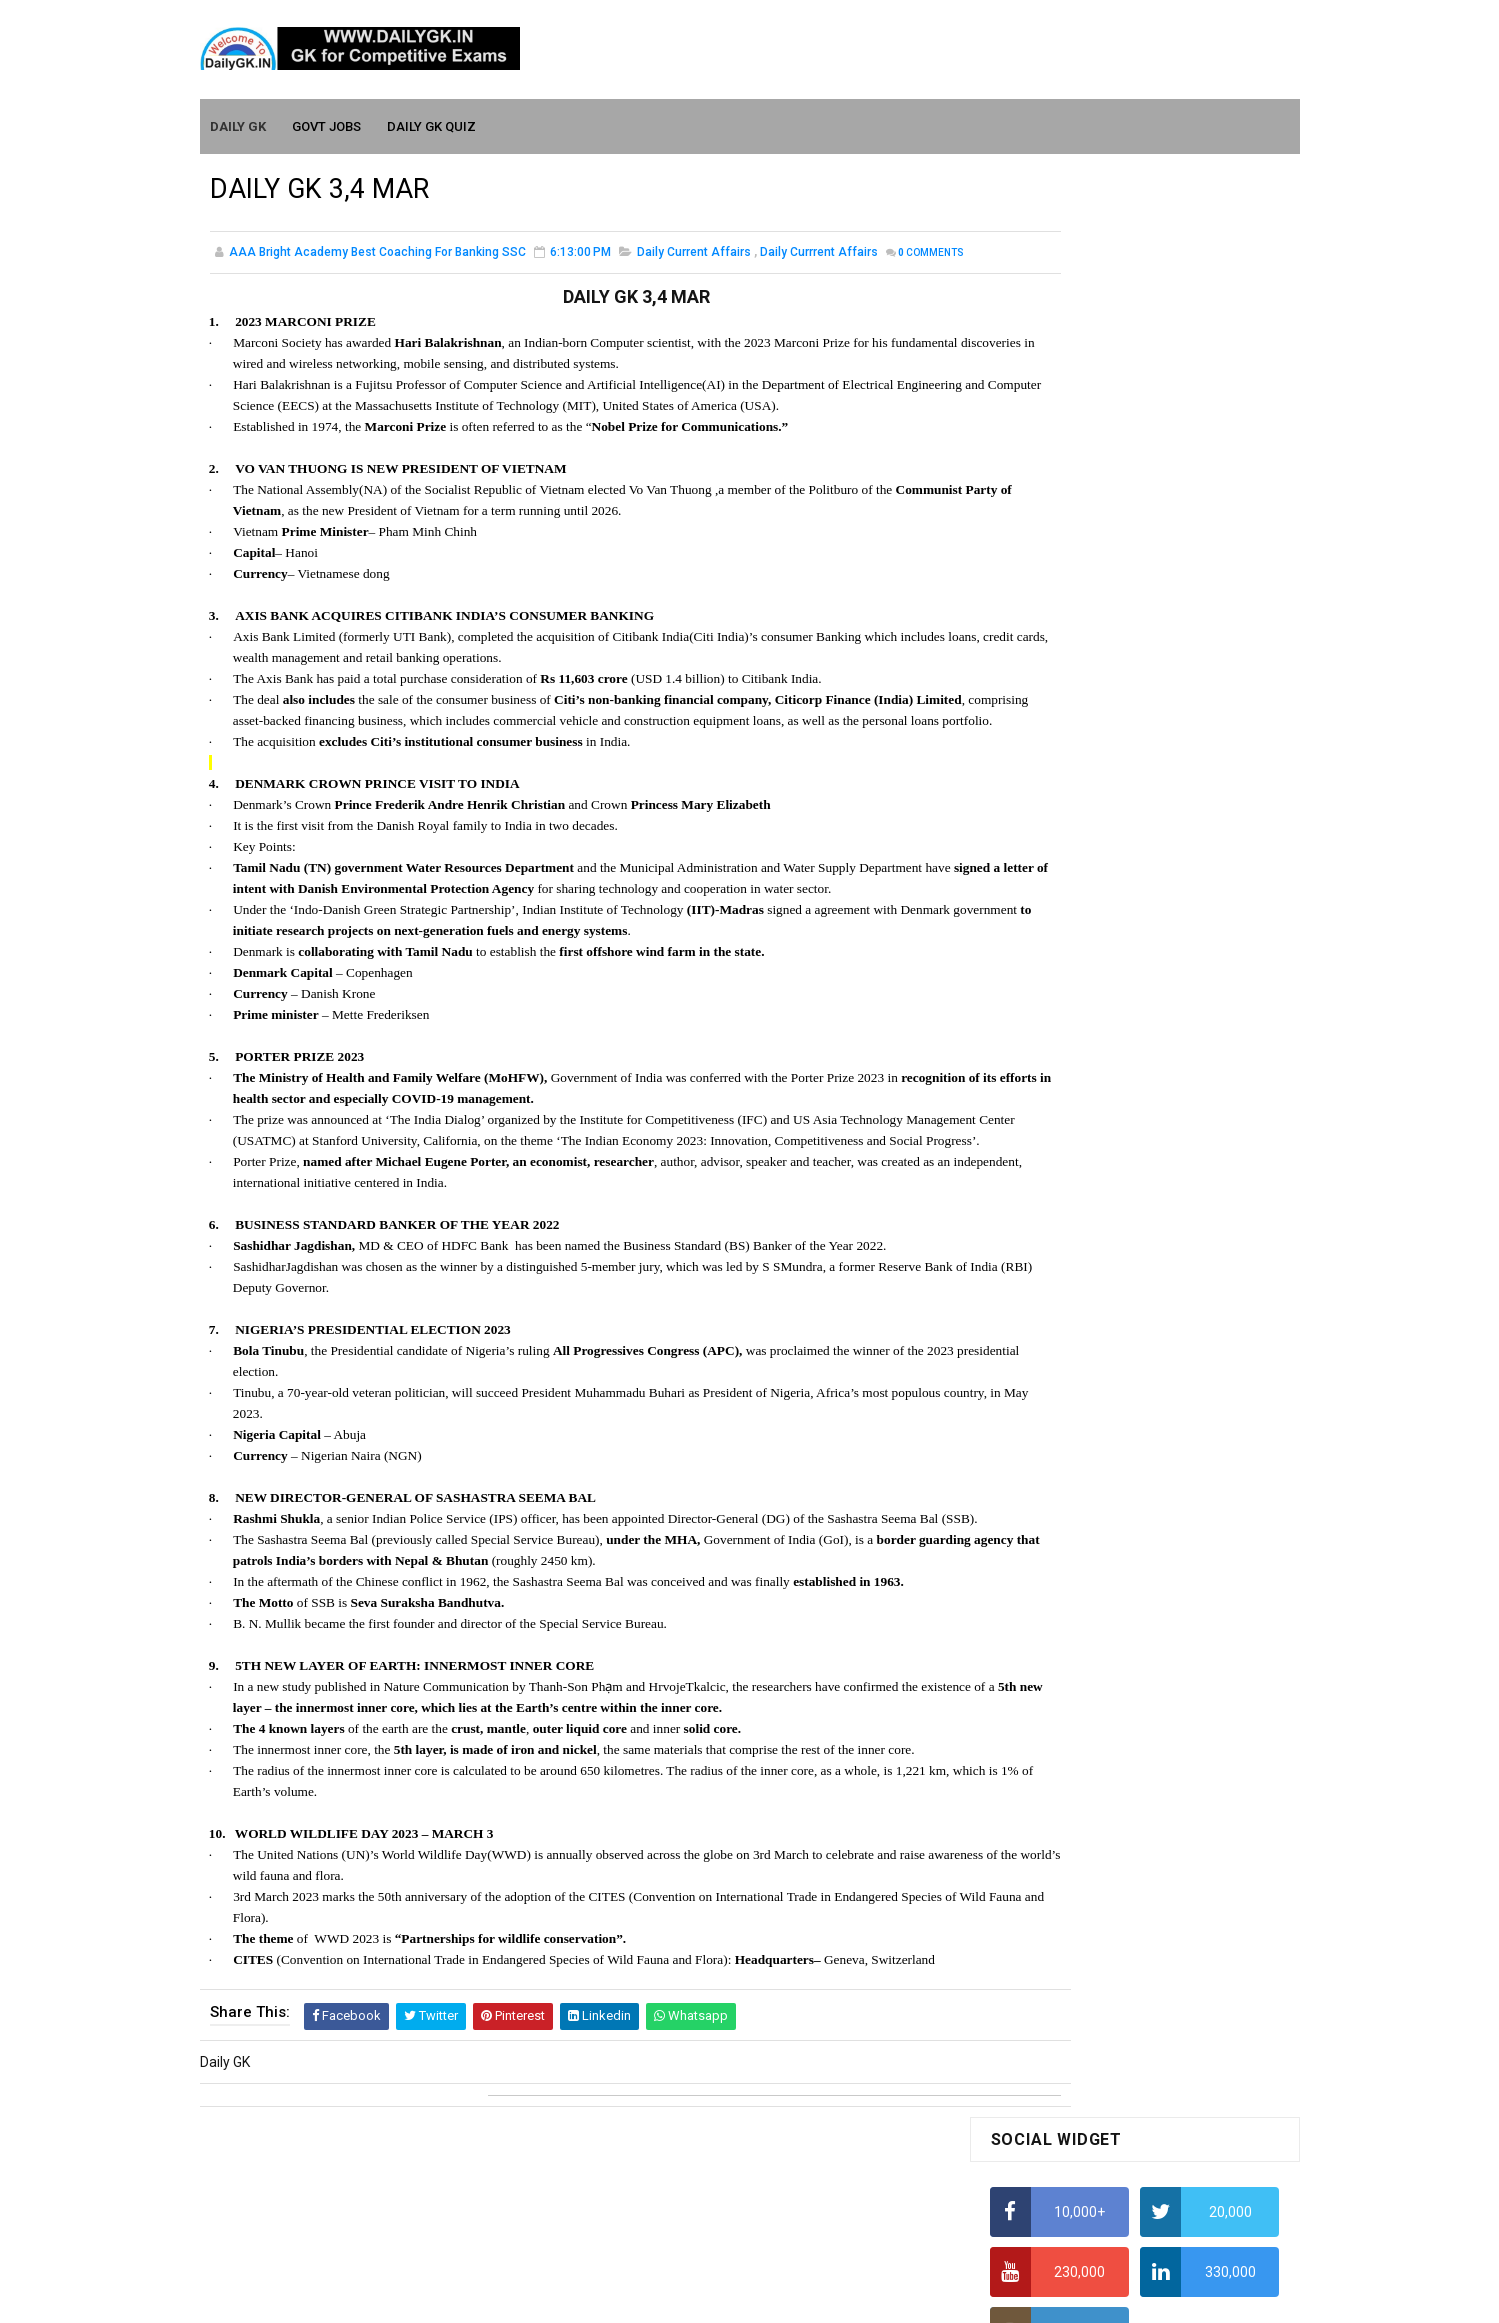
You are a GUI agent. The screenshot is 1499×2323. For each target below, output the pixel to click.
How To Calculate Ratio (1062, 645)
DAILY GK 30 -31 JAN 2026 (1167, 1250)
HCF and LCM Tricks (1051, 841)
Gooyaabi (885, 2298)
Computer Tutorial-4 (1054, 1910)
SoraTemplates (707, 2298)
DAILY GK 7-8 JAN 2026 (1157, 1331)
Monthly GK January (1053, 1705)
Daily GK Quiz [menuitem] (432, 121)
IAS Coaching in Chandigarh (1077, 959)
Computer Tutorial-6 (1054, 1968)
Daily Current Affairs (694, 254)
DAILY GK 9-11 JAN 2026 (1161, 1412)
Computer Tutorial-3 (1054, 1881)
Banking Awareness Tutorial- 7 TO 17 (1107, 2202)
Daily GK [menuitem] (239, 121)
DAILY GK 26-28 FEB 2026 (1164, 1169)
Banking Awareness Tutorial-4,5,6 (1096, 2173)
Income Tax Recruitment (1067, 920)
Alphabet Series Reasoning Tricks (1095, 606)
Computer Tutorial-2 (1054, 1852)
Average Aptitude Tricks (1066, 880)
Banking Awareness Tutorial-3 (1085, 2144)
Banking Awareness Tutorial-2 (1085, 2115)
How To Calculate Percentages (1086, 802)
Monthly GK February (1055, 1676)
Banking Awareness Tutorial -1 (1086, 2086)
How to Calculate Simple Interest (1092, 763)
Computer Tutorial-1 (1054, 1824)
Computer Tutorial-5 (1054, 1939)
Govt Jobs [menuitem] (327, 121)
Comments (260, 275)
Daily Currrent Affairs (819, 254)
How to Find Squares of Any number (1103, 567)
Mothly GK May (1036, 1590)
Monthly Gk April (1041, 1618)
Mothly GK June (1039, 1561)
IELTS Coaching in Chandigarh (1083, 978)
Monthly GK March (1047, 1647)
